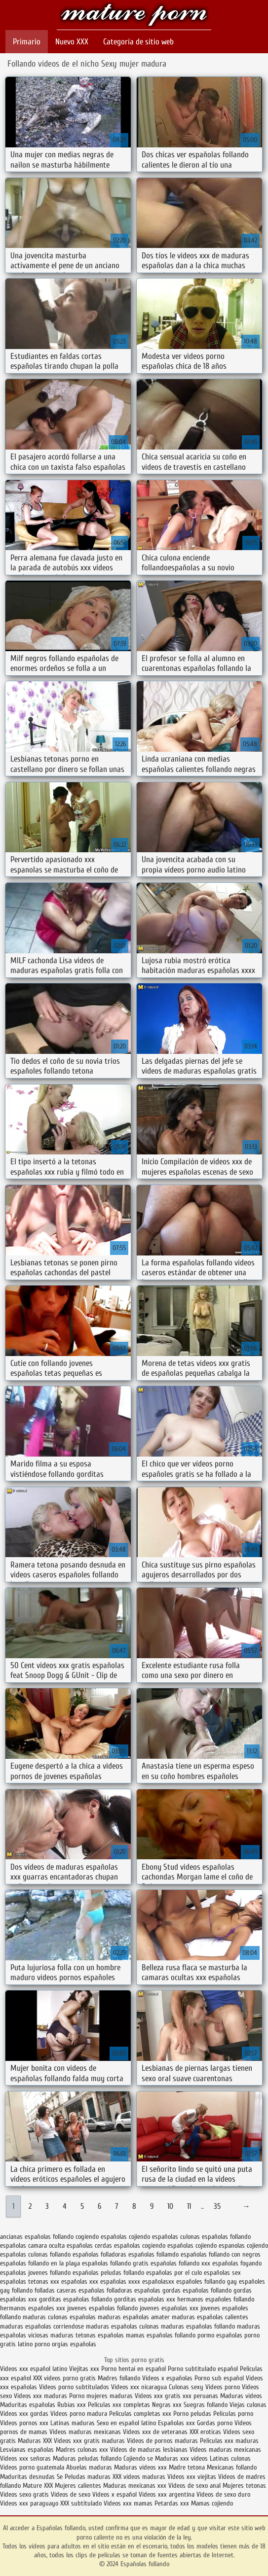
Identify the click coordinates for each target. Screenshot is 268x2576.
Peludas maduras (88, 2476)
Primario (26, 41)
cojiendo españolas (153, 2236)
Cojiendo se (138, 2458)
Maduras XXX (35, 2441)
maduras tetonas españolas (87, 2335)
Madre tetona (187, 2467)
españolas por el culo (174, 2272)
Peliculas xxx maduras (229, 2441)
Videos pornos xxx (24, 2423)
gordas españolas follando (196, 2290)
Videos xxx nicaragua (139, 2387)
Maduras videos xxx (140, 2467)
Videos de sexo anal (194, 2485)
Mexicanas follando (232, 2467)
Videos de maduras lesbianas (150, 2449)
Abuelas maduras (90, 2467)
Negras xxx (168, 2405)
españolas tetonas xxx (29, 2281)
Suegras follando (207, 2405)
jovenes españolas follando (102, 2308)
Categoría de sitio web (138, 41)
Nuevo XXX (71, 41)
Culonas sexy (186, 2387)
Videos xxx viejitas (191, 2476)
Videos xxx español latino (33, 2369)
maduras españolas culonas (122, 2326)
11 (189, 2206)
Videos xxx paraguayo (30, 2503)
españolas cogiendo (139, 2245)
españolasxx (158, 2281)
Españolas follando (134, 16)
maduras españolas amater (134, 2317)
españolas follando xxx (180, 2263)
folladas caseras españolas (70, 2290)
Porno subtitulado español (204, 2369)
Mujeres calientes (78, 2485)
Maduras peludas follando (87, 2458)
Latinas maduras (72, 2423)
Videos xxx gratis (158, 2396)
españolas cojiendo (192, 2245)
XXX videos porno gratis (65, 2378)
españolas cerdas (89, 2245)
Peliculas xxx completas (119, 2405)
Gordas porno (214, 2423)
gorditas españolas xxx (144, 2299)
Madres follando (120, 2378)
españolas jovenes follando (35, 2272)
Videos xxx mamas (128, 2503)
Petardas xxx (172, 2503)
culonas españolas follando (215, 2236)
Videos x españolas (168, 2378)
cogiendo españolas (101, 2236)
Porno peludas (192, 2413)
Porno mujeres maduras (102, 2396)
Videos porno (222, 2387)
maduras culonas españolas (59, 2317)
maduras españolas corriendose (42, 2326)
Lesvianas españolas (28, 2449)
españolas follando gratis (115, 2263)
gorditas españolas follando (75, 2299)
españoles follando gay (206, 2281)
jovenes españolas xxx (169, 2308)
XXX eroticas (205, 2432)
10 (170, 2206)
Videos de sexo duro (223, 2494)
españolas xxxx (120, 2281)
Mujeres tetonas (244, 2485)
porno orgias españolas (65, 2344)
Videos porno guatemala (32, 2467)
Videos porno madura (78, 2413)
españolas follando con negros (221, 2254)
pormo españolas (219, 2335)
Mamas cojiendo (212, 2503)
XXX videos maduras (140, 2476)
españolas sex (222, 2272)
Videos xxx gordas (25, 2413)
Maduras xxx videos (181, 2458)
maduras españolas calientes (210, 2317)
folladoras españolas (133, 2290)
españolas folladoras (99, 2254)
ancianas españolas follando (37, 2236)
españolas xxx (79, 2281)
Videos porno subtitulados (74, 2387)
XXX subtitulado (82, 2503)
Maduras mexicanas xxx (134, 2485)
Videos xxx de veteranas (155, 2432)
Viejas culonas (248, 2405)
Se (60, 2476)
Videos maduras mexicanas (85, 2432)
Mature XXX (38, 2485)
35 (217, 2206)
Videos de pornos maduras (162, 2441)
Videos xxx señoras (26, 2458)
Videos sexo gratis (25, 2494)
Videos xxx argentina (167, 2494)
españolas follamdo (153, 2254)
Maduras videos (241, 2396)
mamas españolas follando (160, 2335)
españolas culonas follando (35, 2254)
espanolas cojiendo (243, 2245)
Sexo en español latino (126, 2423)
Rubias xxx (72, 2405)
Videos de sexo (70, 2494)
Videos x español (114, 2494)
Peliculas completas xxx (140, 2413)
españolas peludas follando (108, 2272)
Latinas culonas (230, 2458)
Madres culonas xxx (82, 2449)
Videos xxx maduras (41, 2396)
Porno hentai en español (133, 2369)
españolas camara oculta (32, 2245)
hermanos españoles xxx (32, 2308)
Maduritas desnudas (27, 2476)
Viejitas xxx (84, 2369)
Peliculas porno (233, 2413)
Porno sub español (220, 2378)
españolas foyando (237, 2263)
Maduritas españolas (27, 2405)
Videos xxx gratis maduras (90, 2441)
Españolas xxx (176, 2423)
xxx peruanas (200, 2396)
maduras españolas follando (198, 2326)
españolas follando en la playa (40, 2263)
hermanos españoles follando (215, 2299)
